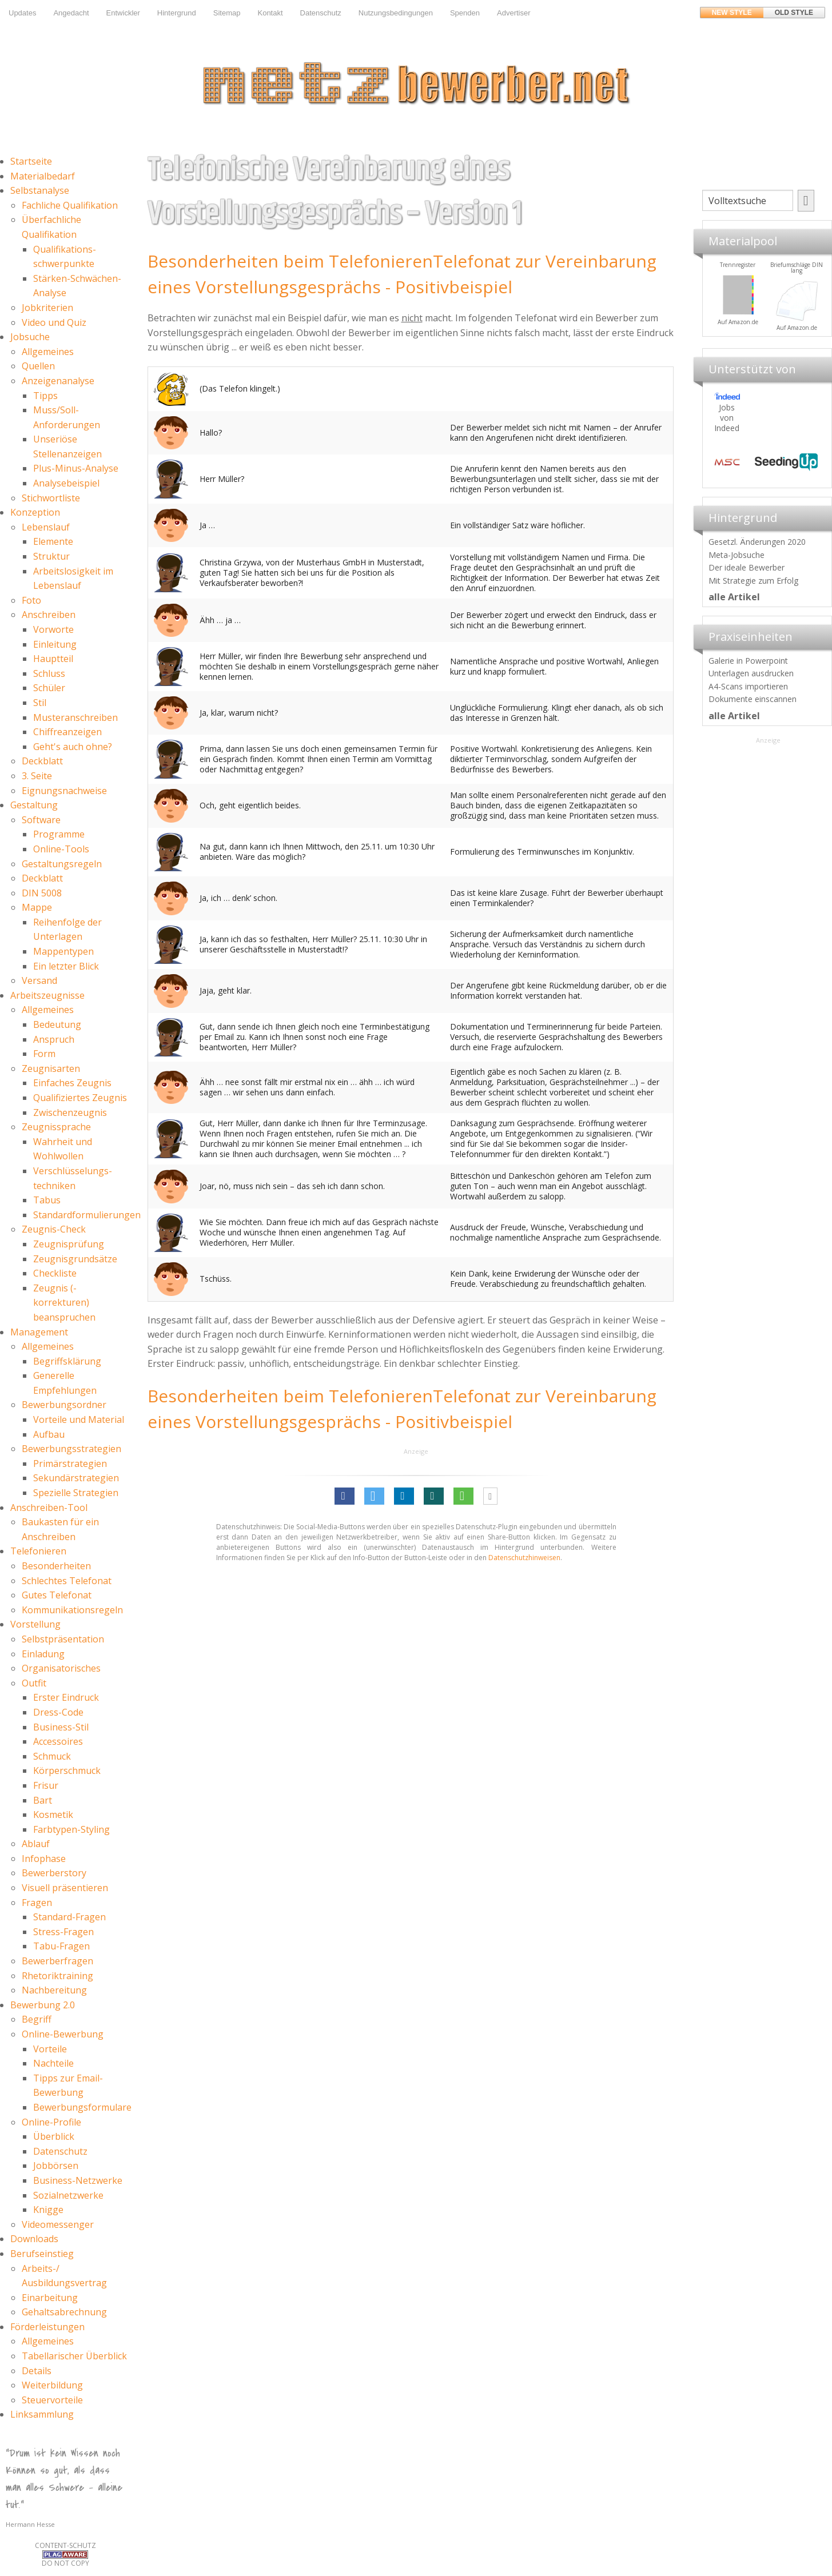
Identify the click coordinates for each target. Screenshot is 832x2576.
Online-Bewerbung (62, 2034)
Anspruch (53, 1039)
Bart (42, 1800)
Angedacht (71, 13)
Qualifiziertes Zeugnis (80, 1097)
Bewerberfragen (57, 1961)
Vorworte (53, 629)
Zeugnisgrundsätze (75, 1259)
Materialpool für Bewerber (737, 329)
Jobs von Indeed (726, 417)
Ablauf (36, 1843)
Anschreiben (48, 614)
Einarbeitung (50, 2297)
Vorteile (50, 2049)
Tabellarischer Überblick (74, 2356)
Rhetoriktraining (57, 1975)
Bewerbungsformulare (82, 2107)
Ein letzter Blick (66, 966)
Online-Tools (61, 849)
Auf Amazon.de (797, 322)
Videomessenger (58, 2224)
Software (41, 820)
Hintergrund (176, 13)
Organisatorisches (61, 1668)
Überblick (53, 2136)
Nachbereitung (54, 1990)
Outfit (34, 1683)
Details (36, 2370)
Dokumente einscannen (752, 698)
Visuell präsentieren (65, 1887)
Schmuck (52, 1756)
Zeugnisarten (51, 1068)
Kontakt (269, 13)
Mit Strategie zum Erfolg (753, 580)
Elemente (53, 541)
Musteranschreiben (75, 717)
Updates (22, 13)
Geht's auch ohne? (72, 746)
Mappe (37, 907)
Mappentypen (63, 951)
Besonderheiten (56, 1566)
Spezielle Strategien (75, 1492)
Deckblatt (42, 761)
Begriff (36, 2019)
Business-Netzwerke (77, 2180)
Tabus (47, 1200)
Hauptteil (53, 658)
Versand (39, 980)
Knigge (48, 2209)
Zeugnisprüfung (68, 1244)
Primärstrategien (70, 1463)
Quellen (38, 366)
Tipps (45, 395)
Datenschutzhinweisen (524, 1557)
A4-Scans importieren (748, 686)
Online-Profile (51, 2122)
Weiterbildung (52, 2385)
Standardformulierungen (87, 1215)
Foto (31, 600)
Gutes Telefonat (56, 1595)
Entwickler (123, 13)
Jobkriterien (47, 307)
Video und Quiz (54, 322)
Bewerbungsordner (64, 1404)
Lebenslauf (46, 527)
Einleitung (55, 644)
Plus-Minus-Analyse (75, 468)
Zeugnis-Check (54, 1229)
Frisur (45, 1785)
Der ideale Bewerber (746, 567)
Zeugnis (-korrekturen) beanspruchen (64, 1302)
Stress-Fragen (63, 1931)
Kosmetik (53, 1814)
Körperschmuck (67, 1770)
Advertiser (514, 13)
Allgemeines (48, 351)
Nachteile (53, 2063)
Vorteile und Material (78, 1419)
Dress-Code (58, 1712)
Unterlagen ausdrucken (751, 673)
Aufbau (49, 1434)
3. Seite (37, 775)
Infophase (44, 1858)
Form (44, 1053)
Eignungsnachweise (64, 790)
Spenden (465, 13)
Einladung (43, 1654)
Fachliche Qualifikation (70, 205)
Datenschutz (320, 13)
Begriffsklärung (67, 1361)
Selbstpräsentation (63, 1639)
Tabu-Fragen (61, 1946)
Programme (59, 834)
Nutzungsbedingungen (396, 13)
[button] (345, 1496)
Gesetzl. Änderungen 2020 (757, 541)
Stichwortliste (51, 498)
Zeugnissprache (56, 1126)
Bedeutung (57, 1024)
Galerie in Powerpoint (748, 660)
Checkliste (55, 1273)
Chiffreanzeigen (67, 731)
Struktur (51, 556)
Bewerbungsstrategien (71, 1448)
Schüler (49, 687)
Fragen (37, 1902)
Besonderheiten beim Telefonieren (290, 261)
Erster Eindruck (66, 1697)
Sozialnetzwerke (68, 2195)
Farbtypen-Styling (71, 1829)
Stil (39, 702)
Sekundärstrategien (76, 1478)
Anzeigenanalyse (58, 380)
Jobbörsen (55, 2165)
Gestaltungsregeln (62, 864)
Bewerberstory (54, 1873)
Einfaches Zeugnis (72, 1082)
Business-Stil (61, 1727)
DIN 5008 (42, 893)
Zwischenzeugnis (70, 1112)
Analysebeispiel (66, 483)
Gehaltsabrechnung (64, 2312)
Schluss (49, 673)
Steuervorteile (52, 2400)
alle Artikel (734, 597)
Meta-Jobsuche (736, 554)
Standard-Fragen (69, 1917)
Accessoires (58, 1741)
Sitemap (227, 13)
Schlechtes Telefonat (67, 1580)
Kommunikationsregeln (72, 1610)
